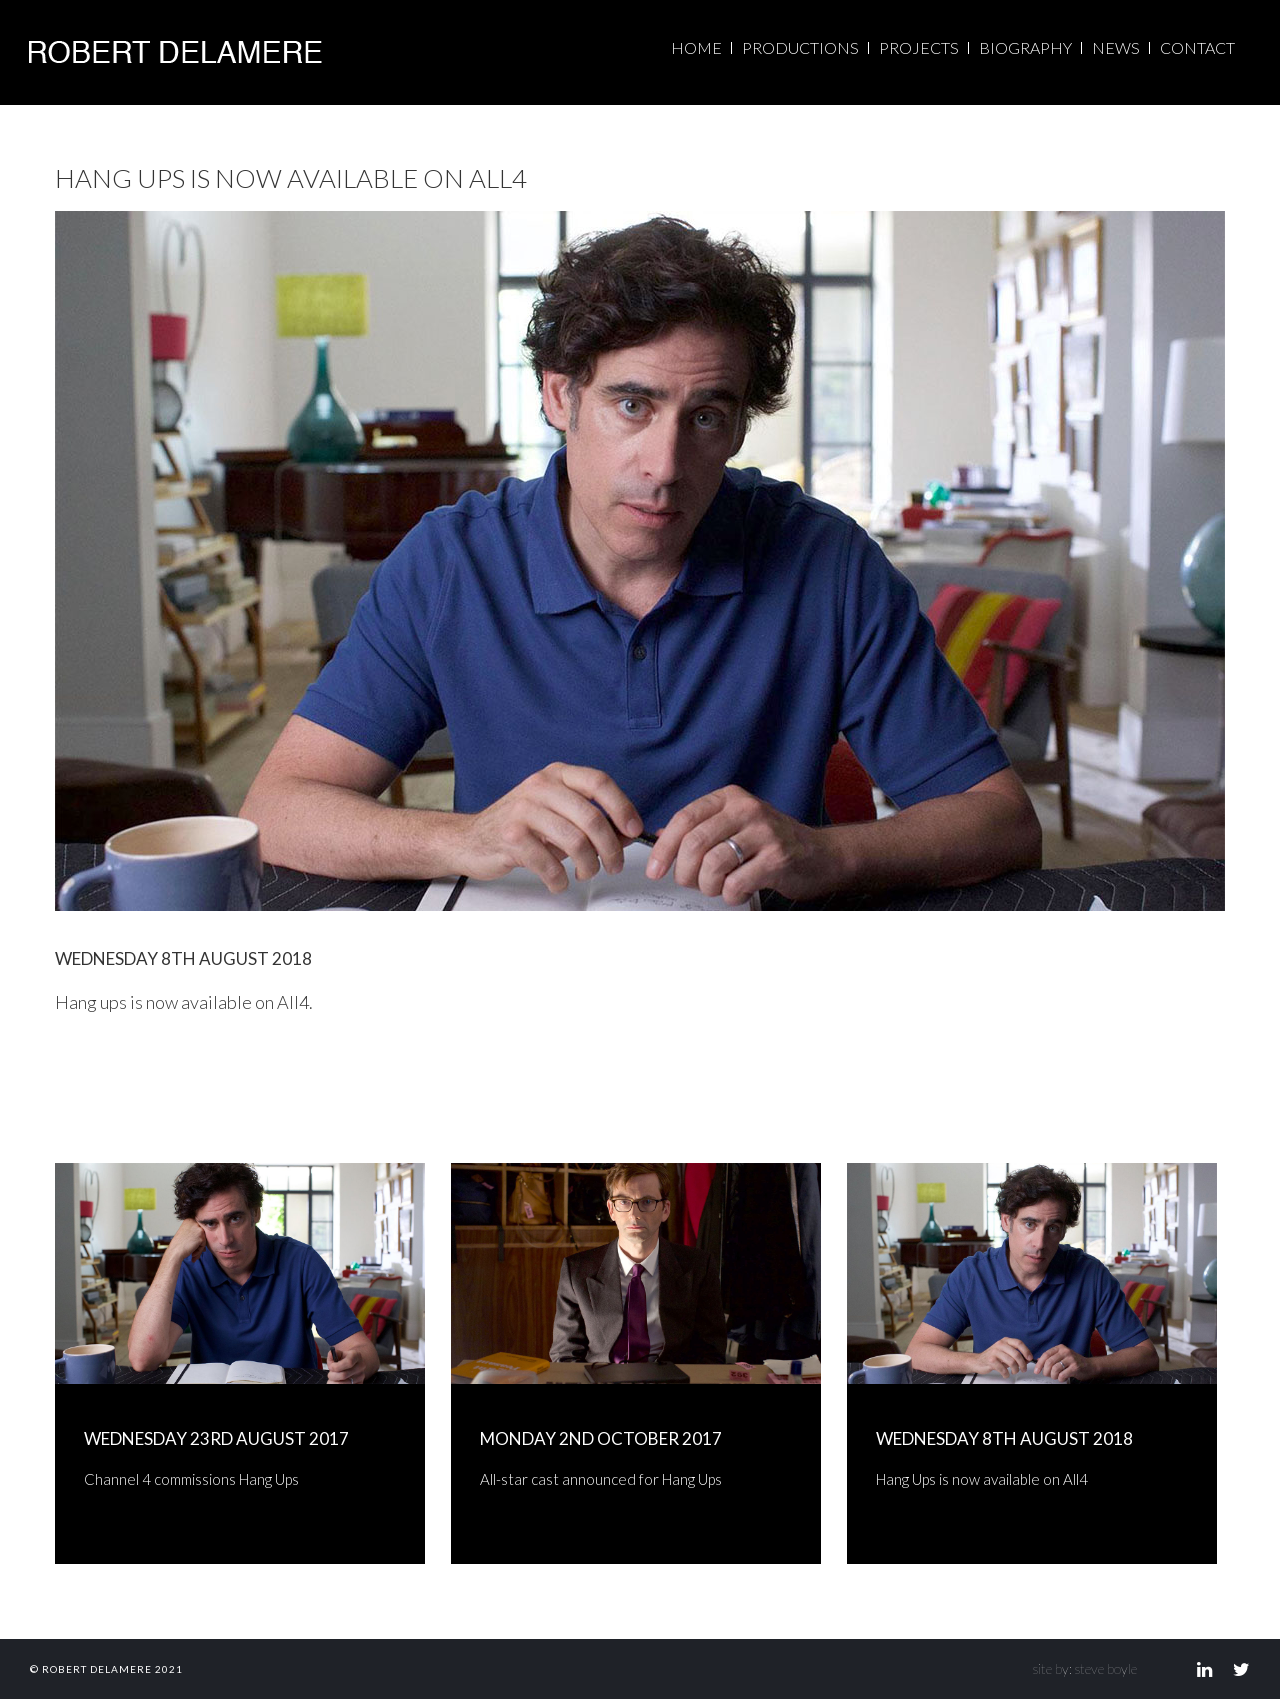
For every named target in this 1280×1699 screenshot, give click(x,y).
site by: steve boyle (1085, 1668)
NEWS (1116, 47)
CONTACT (1197, 47)
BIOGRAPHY (1025, 47)
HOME (696, 47)
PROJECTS (919, 47)
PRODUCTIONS (800, 47)
